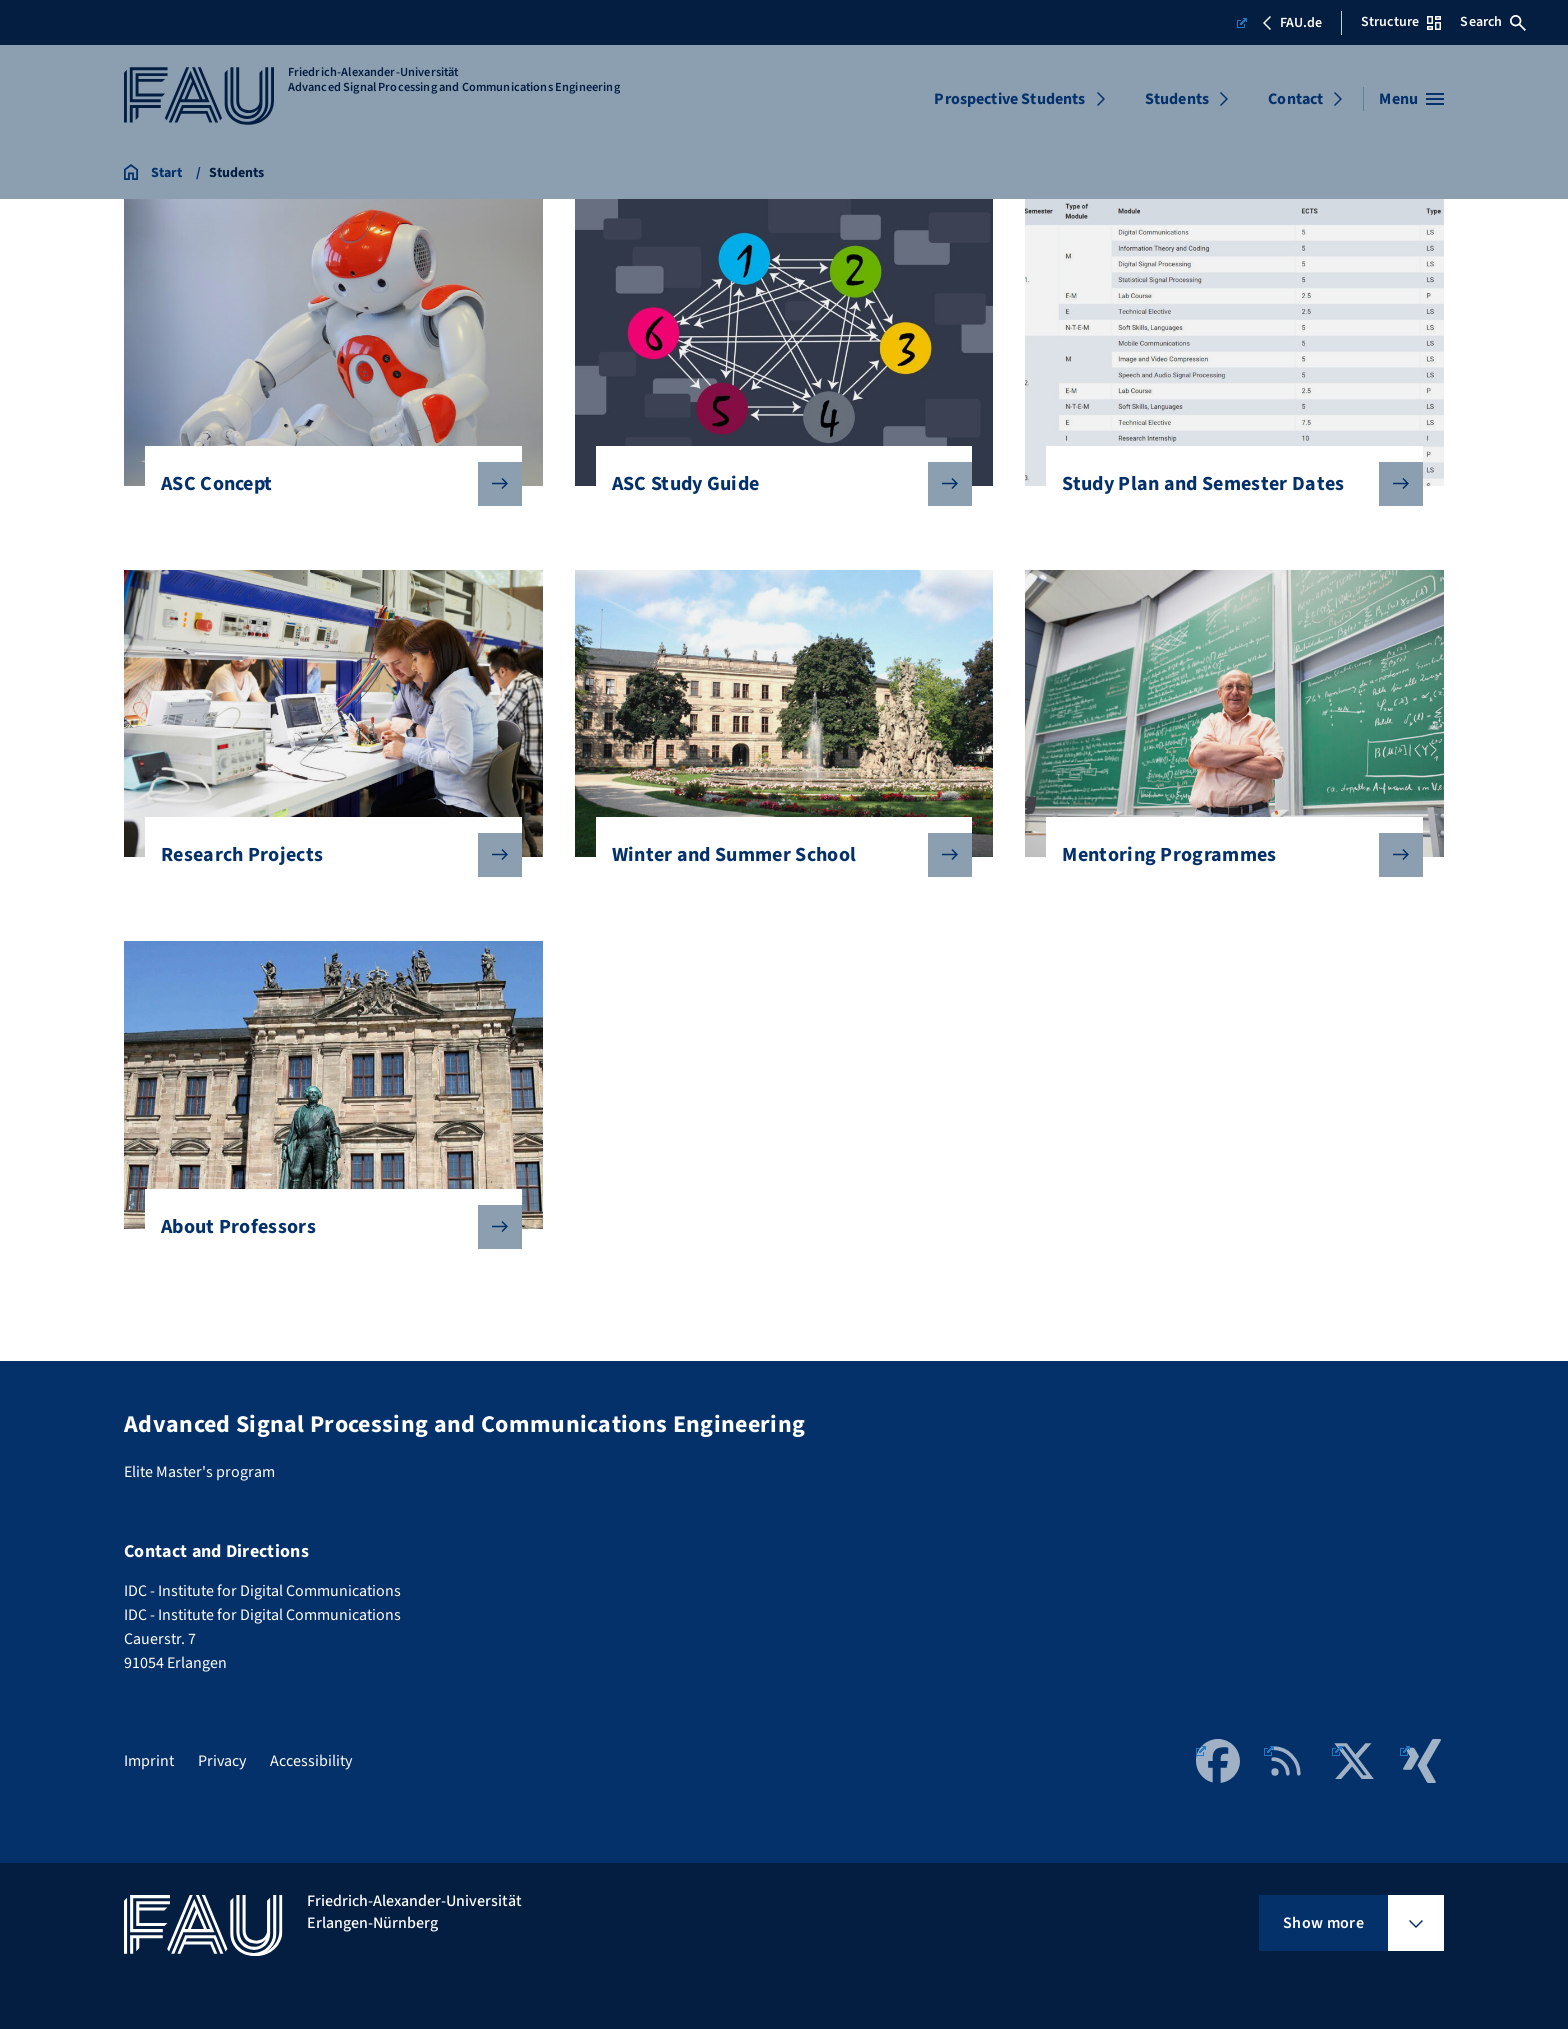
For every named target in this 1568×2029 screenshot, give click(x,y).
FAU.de (1279, 23)
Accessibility (311, 1761)
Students (1177, 99)
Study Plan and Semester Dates (1226, 484)
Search (1493, 22)
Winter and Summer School (776, 855)
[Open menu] (1411, 99)
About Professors (325, 1227)
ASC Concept (325, 484)
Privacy (222, 1761)
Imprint (149, 1761)
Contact (1295, 99)
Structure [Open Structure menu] (1401, 22)
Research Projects (325, 855)
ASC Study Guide (776, 484)
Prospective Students (1009, 99)
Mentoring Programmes (1226, 855)
